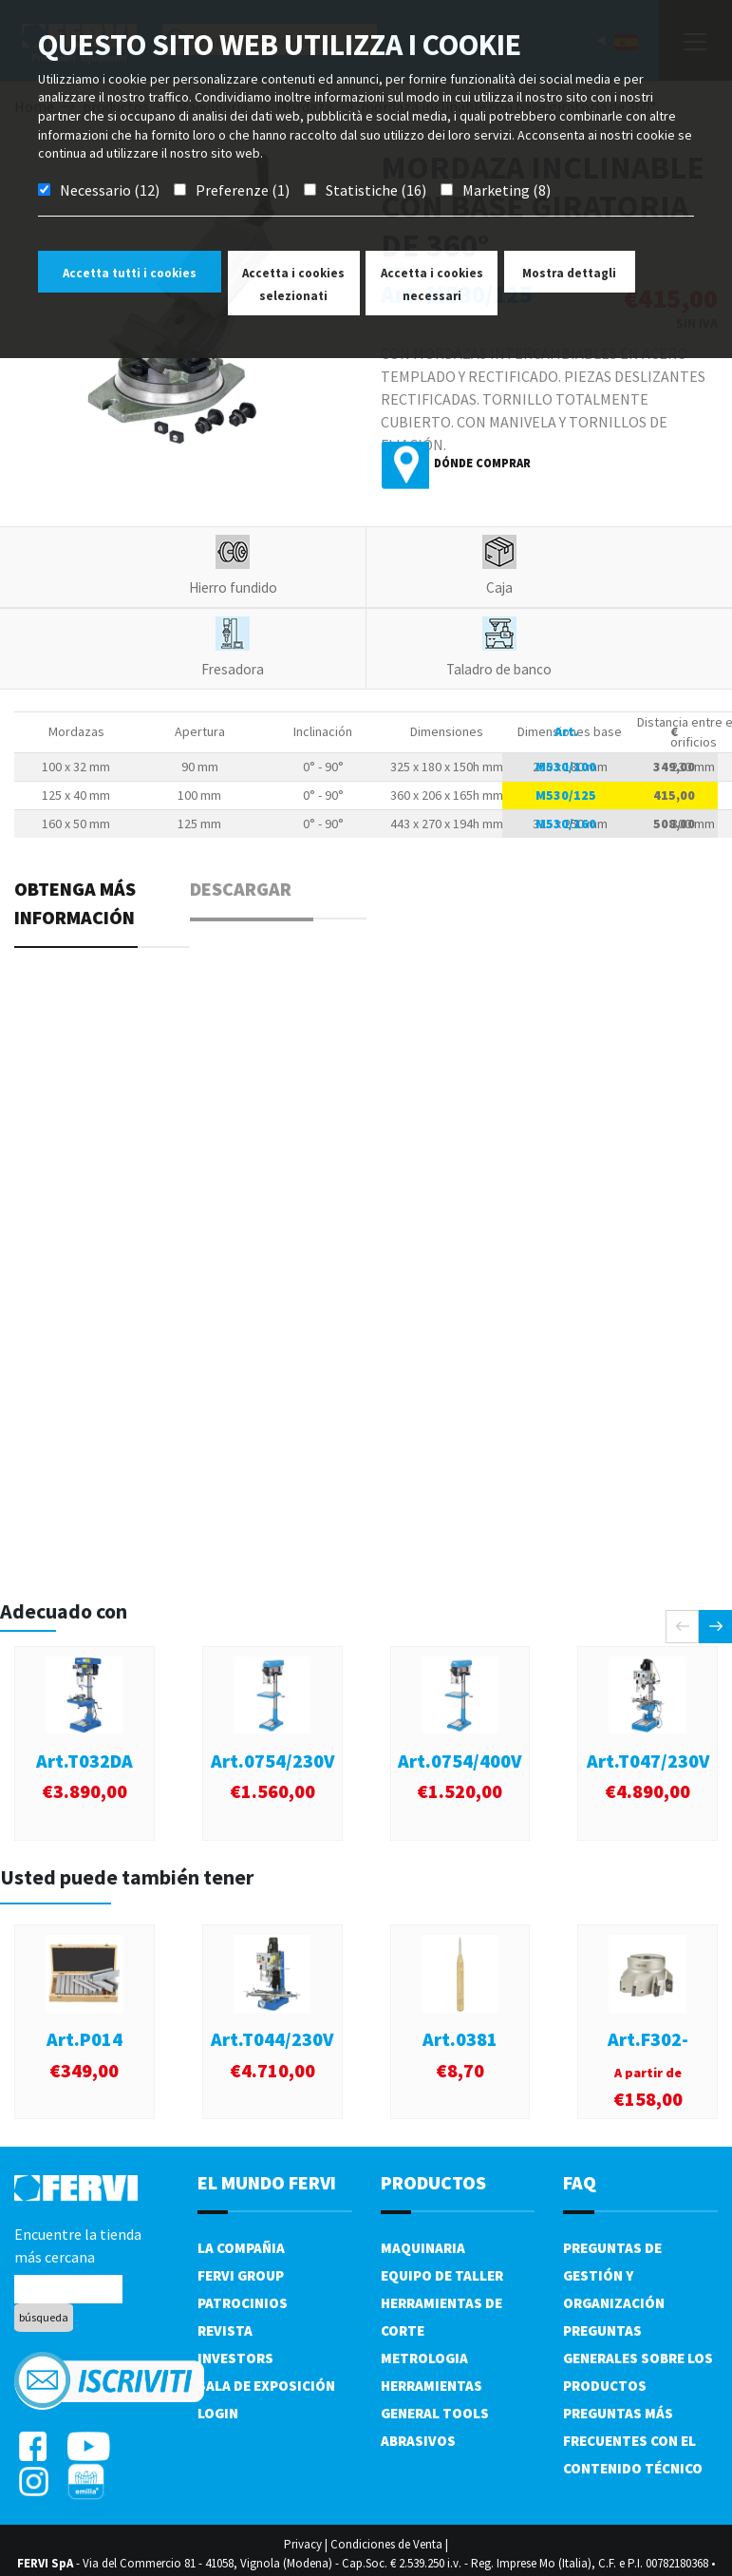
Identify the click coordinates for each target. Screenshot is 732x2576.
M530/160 (565, 823)
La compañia (241, 2248)
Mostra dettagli (569, 273)
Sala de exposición (266, 2386)
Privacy (303, 2544)
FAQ (579, 2182)
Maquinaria (423, 2248)
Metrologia (424, 2358)
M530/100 (565, 766)
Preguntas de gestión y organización (614, 2275)
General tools (435, 2413)
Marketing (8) (506, 189)
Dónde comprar (482, 463)
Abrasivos (418, 2441)
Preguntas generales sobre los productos (638, 2358)
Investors (235, 2358)
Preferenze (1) (243, 189)
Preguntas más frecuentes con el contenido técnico (633, 2440)
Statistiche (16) (376, 189)
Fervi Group (240, 2275)
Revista (225, 2330)
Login (217, 2413)
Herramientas (431, 2386)
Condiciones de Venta (386, 2544)
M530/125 (565, 795)
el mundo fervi (266, 2182)
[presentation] (682, 1626)
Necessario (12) (110, 189)
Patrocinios (242, 2303)
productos (433, 2182)
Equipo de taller (442, 2275)
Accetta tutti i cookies (130, 273)
